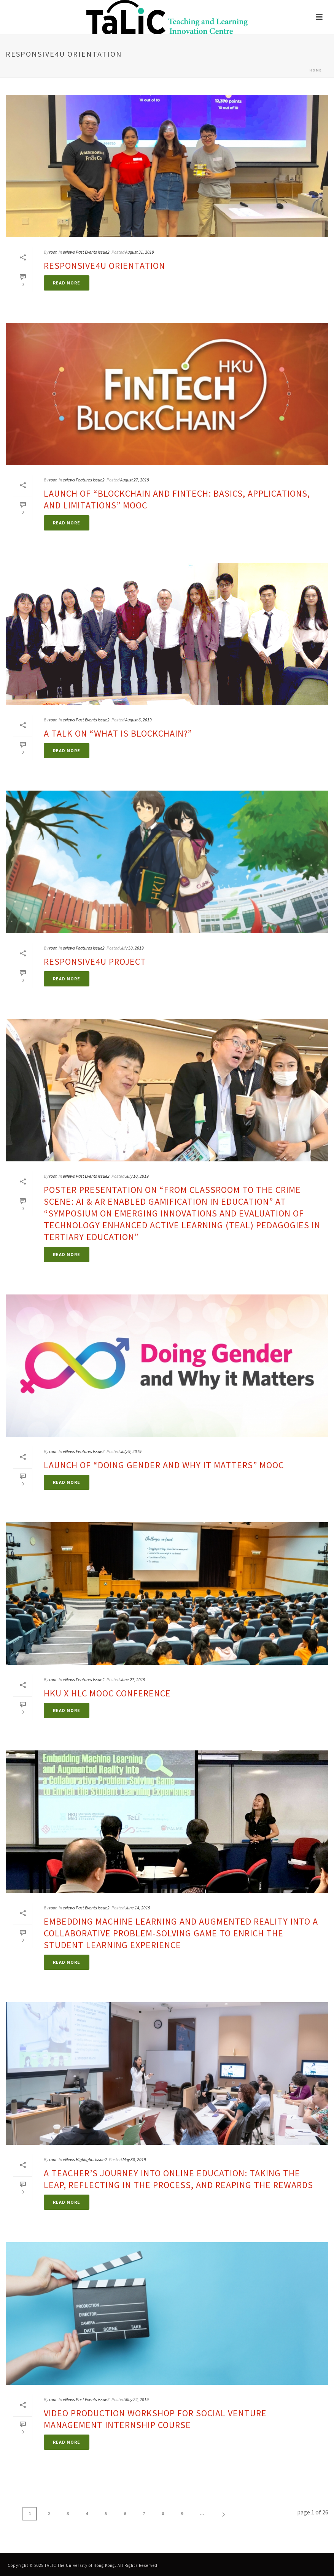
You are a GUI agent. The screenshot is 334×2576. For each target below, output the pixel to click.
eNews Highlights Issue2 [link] (85, 2159)
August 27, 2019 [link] (134, 480)
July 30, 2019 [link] (132, 948)
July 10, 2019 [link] (137, 1176)
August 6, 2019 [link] (138, 720)
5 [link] (106, 2513)
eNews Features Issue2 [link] (84, 480)
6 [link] (125, 2513)
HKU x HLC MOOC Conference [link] (107, 1693)
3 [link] (68, 2513)
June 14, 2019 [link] (137, 1908)
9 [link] (182, 2513)
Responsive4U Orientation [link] (104, 266)
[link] (167, 17)
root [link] (53, 252)
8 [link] (163, 2513)
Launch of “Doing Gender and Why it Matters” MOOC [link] (164, 1465)
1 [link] (30, 2513)
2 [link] (49, 2513)
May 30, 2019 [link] (134, 2159)
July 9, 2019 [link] (131, 1451)
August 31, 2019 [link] (139, 252)
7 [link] (144, 2513)
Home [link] (315, 70)
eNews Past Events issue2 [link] (86, 252)
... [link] (202, 2513)
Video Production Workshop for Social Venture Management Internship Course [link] (155, 2419)
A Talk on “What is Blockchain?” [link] (118, 733)
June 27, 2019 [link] (132, 1679)
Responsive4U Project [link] (95, 961)
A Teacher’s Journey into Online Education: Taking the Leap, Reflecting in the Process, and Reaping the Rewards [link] (178, 2179)
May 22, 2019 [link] (137, 2399)
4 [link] (87, 2513)
